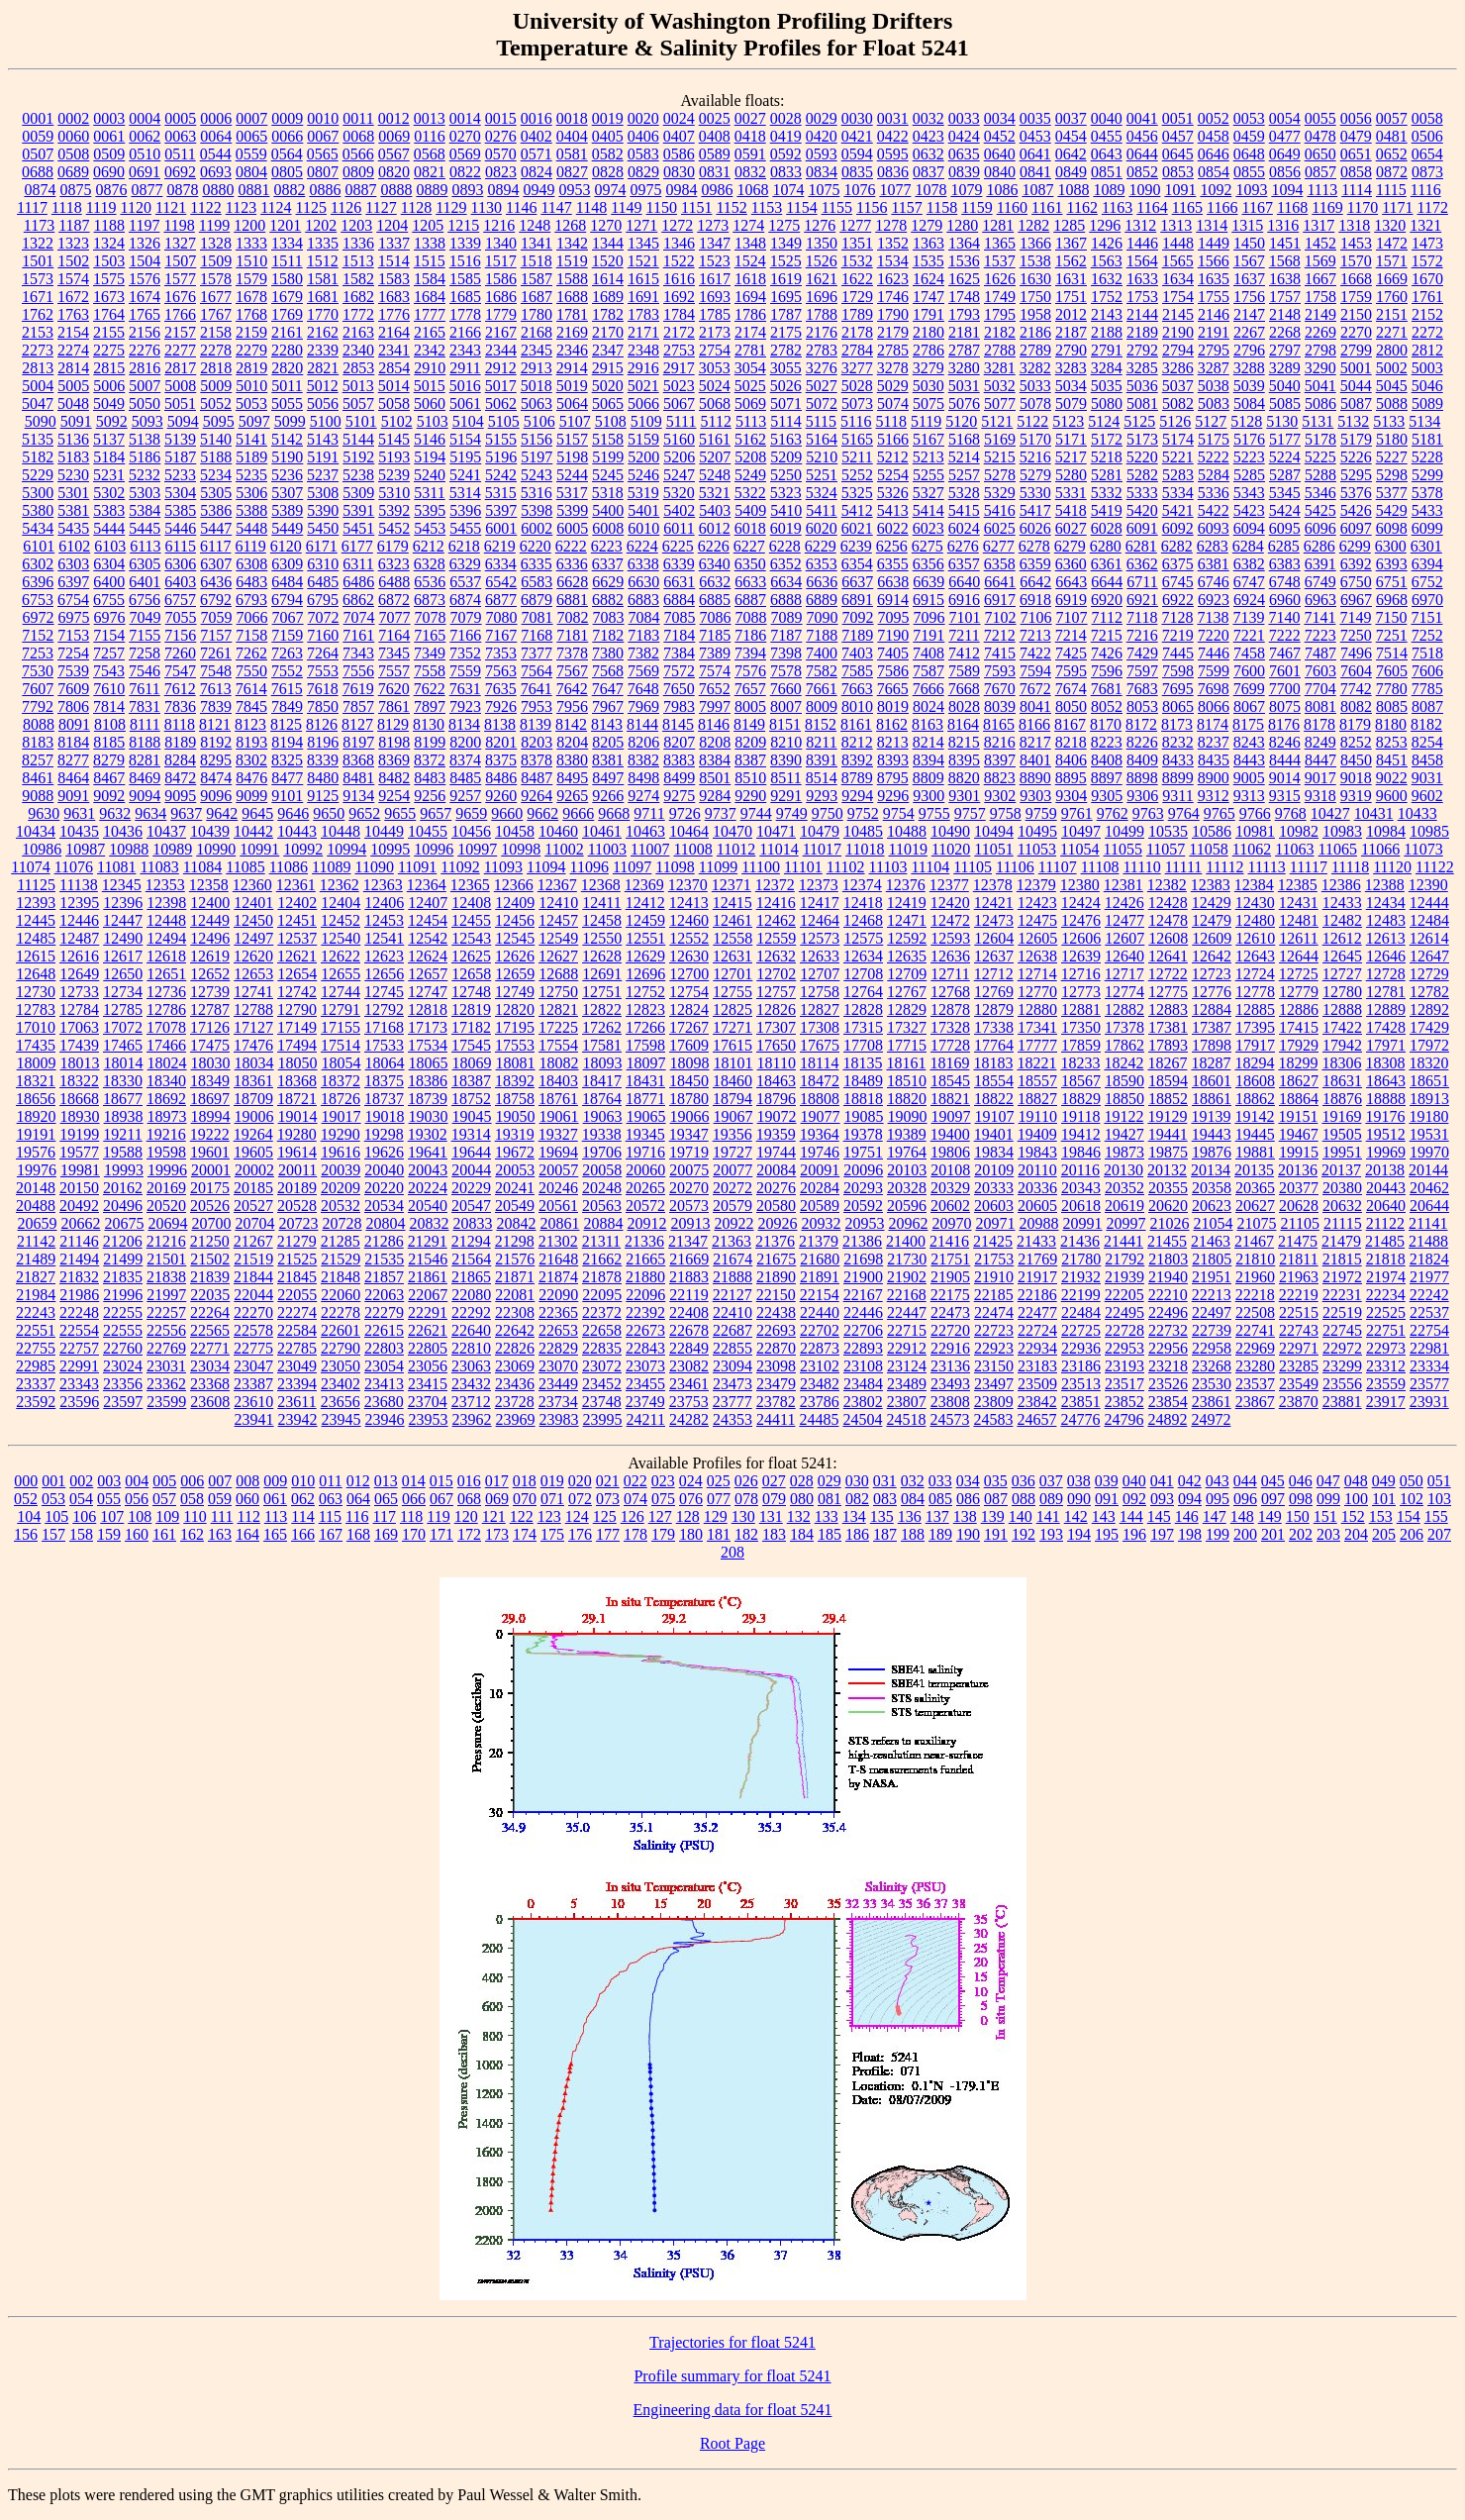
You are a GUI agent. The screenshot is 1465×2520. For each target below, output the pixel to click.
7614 (251, 688)
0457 (1178, 136)
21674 (732, 1259)
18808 (819, 1098)
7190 (893, 635)
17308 (819, 1027)
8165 (999, 724)
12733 (79, 991)
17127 (253, 1027)
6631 (679, 581)
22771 (210, 1348)
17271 (732, 1027)
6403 (180, 581)
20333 (994, 1187)
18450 (689, 1080)
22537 (1429, 1312)
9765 (1219, 813)
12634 (863, 956)
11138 (78, 884)
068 (469, 1498)
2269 (1320, 332)
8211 (821, 742)
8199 (429, 742)
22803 (384, 1348)
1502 (73, 260)
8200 (465, 742)
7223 (1320, 635)
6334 (501, 563)
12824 (689, 1009)
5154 (465, 439)
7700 (1285, 688)
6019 (786, 528)
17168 (384, 1027)
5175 (1213, 439)
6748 (1285, 581)
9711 (649, 813)
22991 (79, 1366)
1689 (608, 296)
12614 (1429, 938)
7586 (893, 670)
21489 (35, 1259)
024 (691, 1480)
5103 (432, 421)
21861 (427, 1276)
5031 (964, 385)
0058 (1427, 118)
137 (937, 1516)
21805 (1211, 1259)
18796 (776, 1098)
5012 (323, 385)
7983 (679, 706)
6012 (715, 528)
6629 (608, 581)
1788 (821, 314)
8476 (251, 777)
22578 (253, 1330)
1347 (715, 243)
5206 (679, 457)
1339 (465, 243)
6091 (1142, 528)
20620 (1168, 1205)
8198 (394, 742)
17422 (1342, 1027)
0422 (893, 136)
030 (857, 1480)
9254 (394, 795)
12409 (515, 902)
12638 (1037, 956)
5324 (821, 492)
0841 (1035, 171)
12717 (1124, 973)
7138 (1212, 617)
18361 (253, 1080)
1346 (679, 243)
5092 (112, 421)
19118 (1080, 1116)
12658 (471, 973)
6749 (1320, 581)
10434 (35, 831)
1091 (1180, 189)
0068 (358, 136)
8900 (1213, 777)
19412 (1081, 1134)
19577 (79, 1152)
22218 (1255, 1294)
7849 (287, 706)
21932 (1081, 1276)
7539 (73, 670)
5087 (1356, 403)
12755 (732, 991)
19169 (1341, 1116)
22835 (602, 1348)
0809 (358, 171)
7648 (643, 688)
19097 (951, 1116)
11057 (1165, 849)
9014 (1285, 777)
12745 (384, 991)
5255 (928, 474)
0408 (715, 136)
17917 (1255, 1045)
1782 (608, 314)
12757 (776, 991)
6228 (785, 546)
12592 (907, 938)
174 (525, 1534)
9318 (1320, 795)
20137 (1341, 1169)
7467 (1285, 653)
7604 (1356, 670)
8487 (536, 777)
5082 (1178, 403)
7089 (787, 617)
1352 (893, 243)
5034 (1071, 385)
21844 (253, 1276)
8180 (1391, 724)
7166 (465, 635)
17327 (907, 1027)
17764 (994, 1045)
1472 (1392, 243)
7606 (1427, 670)
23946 (385, 1419)
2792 (1142, 350)
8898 (1142, 777)
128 (688, 1516)
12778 (1255, 991)
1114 (1356, 189)
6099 (1427, 528)
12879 (994, 1009)
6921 (1142, 599)
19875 (1168, 1152)
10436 (123, 831)
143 (1104, 1516)
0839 (964, 171)
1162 (1081, 207)
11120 (1392, 866)
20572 (645, 1205)
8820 (964, 777)
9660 (507, 813)
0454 (1071, 136)
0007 (251, 118)
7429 (1142, 653)
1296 (1105, 225)
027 (774, 1480)
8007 (786, 706)
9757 (970, 813)
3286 (1178, 367)
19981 (80, 1169)
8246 (1285, 742)
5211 (856, 457)
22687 (732, 1330)
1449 (1213, 243)
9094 (144, 795)
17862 (1124, 1045)
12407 (427, 902)
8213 (893, 742)
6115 (180, 546)
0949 (538, 189)
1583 (394, 278)
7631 (465, 688)
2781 (750, 350)
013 (386, 1480)
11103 (888, 866)
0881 (253, 189)
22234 (1386, 1294)
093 (1162, 1498)
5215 (1000, 457)
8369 (394, 760)
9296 (893, 795)
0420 (821, 136)
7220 (1213, 635)
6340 (715, 563)
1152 (731, 207)
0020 (643, 118)
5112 (715, 421)
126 (632, 1516)
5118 (891, 421)
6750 (1356, 581)
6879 (536, 599)
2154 (73, 332)
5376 (1356, 492)
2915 (608, 367)
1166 (1222, 207)
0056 (1356, 118)
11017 (822, 849)
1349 (786, 243)
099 (1328, 1498)
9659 (471, 813)
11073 (1423, 849)
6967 (1356, 599)
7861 (394, 706)
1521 (643, 260)
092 (1134, 1498)
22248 (79, 1312)
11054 (1079, 849)
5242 (501, 474)
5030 (928, 385)
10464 (689, 831)
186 (857, 1534)
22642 (515, 1330)
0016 (536, 118)
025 (719, 1480)
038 (1079, 1480)
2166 (465, 332)
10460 (558, 831)
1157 (906, 207)
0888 (396, 189)
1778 (465, 314)
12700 (689, 973)
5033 (1035, 385)
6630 (643, 581)
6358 (1000, 563)
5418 (1071, 510)
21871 (515, 1276)
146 (1187, 1516)
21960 (1255, 1276)
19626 (384, 1152)
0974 (610, 189)
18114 (819, 1063)
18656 (35, 1098)
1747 (928, 296)
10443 (297, 831)
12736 (166, 991)
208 (732, 1552)
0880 (218, 189)
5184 (109, 457)
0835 (857, 171)
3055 (786, 367)
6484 (287, 581)
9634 (150, 813)
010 (303, 1480)
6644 (1107, 581)
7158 (251, 635)
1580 (287, 278)
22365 (558, 1312)
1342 (572, 243)
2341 (394, 350)
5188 (216, 457)
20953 (864, 1223)
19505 (1342, 1134)
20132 (1167, 1169)
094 (1190, 1498)
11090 (373, 866)
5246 (643, 474)
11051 (993, 849)
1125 (311, 207)
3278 (893, 367)
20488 (35, 1205)
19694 (558, 1152)
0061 (109, 136)
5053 (251, 403)
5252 (857, 474)
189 (940, 1534)
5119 (926, 421)
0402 (536, 136)
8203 (536, 742)
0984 (681, 189)
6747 (1249, 581)
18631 (1342, 1080)
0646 (1213, 154)
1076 (859, 189)
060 (247, 1498)
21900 (863, 1276)
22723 (994, 1330)
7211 (963, 635)
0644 (1142, 154)
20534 (384, 1205)
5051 (180, 403)
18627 (1298, 1080)
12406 (384, 902)
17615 (732, 1045)
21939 (1124, 1276)
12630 (689, 956)
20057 (558, 1169)
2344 (501, 350)
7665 (893, 688)
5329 (1000, 492)
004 (136, 1480)
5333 (1142, 492)
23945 (341, 1419)
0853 (1178, 171)
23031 (166, 1366)
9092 (109, 795)
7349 (429, 653)
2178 (857, 332)
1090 (1144, 189)
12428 (1168, 902)
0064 (216, 136)
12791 (340, 1009)
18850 (1124, 1098)
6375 (1178, 563)
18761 (558, 1098)
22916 (950, 1348)
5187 (180, 457)
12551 (645, 938)
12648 (35, 973)
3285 (1142, 367)
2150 (1356, 314)
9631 (79, 813)
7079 (466, 617)
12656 (384, 973)
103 (1439, 1498)
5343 (1249, 492)
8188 (144, 742)
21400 (906, 1241)
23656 (340, 1401)
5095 (219, 421)
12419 (907, 902)
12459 (645, 920)
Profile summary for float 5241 (732, 2376)
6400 (109, 581)
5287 (1285, 474)
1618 (750, 278)
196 (1134, 1534)
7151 (1426, 617)
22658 (602, 1330)
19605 (253, 1152)
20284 (819, 1187)
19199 (79, 1134)
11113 (1267, 866)
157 (53, 1534)
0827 (572, 171)
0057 (1392, 118)
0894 (503, 189)
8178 (1319, 724)
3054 (750, 367)
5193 (394, 457)
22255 (123, 1312)
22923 (994, 1348)
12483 (1386, 920)
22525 (1386, 1312)
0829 (643, 171)
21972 (1342, 1276)
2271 (1392, 332)
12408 (471, 902)
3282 (1035, 367)
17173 (427, 1027)
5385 (180, 510)
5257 (964, 474)
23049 (297, 1366)
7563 (501, 670)
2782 (786, 350)
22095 (602, 1294)
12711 (949, 973)
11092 (459, 866)
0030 (857, 118)
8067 (1249, 706)
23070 (558, 1366)
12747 (427, 991)
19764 (907, 1152)
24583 (993, 1419)
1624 (928, 278)
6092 (1178, 528)
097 (1273, 1498)
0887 (360, 189)
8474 (216, 777)
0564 (287, 154)
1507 (180, 260)
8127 (357, 724)
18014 (124, 1063)
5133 (1389, 421)
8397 (1000, 760)
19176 (1385, 1116)
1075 (823, 189)
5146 (429, 439)
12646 (1386, 956)
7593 (1000, 670)
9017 (1320, 777)
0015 (501, 118)
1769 (287, 314)
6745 (1178, 581)
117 (384, 1516)
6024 (964, 528)
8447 (1320, 760)
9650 (328, 813)
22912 (907, 1348)
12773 (1081, 991)
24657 (1036, 1419)
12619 (210, 956)
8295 (216, 760)
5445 (144, 528)
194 (1079, 1534)
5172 (1107, 439)
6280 (1106, 546)
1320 (1390, 225)
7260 (180, 653)
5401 (643, 510)
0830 (679, 171)
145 (1159, 1516)
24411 (775, 1419)
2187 (1071, 332)
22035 (210, 1294)
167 (330, 1534)
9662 (542, 813)
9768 (1291, 813)
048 (1356, 1480)
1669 (1392, 278)
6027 (1071, 528)
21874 (558, 1276)
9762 (1112, 813)
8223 (1107, 742)
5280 (1071, 474)
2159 (251, 332)
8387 (750, 760)
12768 (950, 991)
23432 (471, 1383)
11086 (288, 866)
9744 (756, 813)
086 (968, 1498)
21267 (253, 1241)
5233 (180, 474)
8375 (501, 760)
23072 (602, 1366)
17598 (645, 1045)
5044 (1356, 385)
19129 (1167, 1116)
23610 (253, 1401)
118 (411, 1516)
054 (81, 1498)
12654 (297, 973)
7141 (1319, 617)
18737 (384, 1098)
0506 (1427, 136)
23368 (210, 1383)
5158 (608, 439)
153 (1381, 1516)
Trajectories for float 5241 (732, 2342)
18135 (862, 1063)
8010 (857, 706)
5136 (73, 439)
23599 (166, 1401)
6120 (286, 546)
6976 (110, 617)
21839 (210, 1276)
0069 (394, 136)
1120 (136, 207)
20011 (297, 1169)
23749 (645, 1401)
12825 (732, 1009)
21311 (601, 1241)
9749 (792, 813)
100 (1356, 1498)
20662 (80, 1223)
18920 (36, 1116)
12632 (776, 956)
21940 (1168, 1276)
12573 (819, 938)
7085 (680, 617)
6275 (927, 546)
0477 (1285, 136)
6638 (893, 581)
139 (993, 1516)
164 (247, 1534)
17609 (689, 1045)
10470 (732, 831)
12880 (1037, 1009)
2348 (643, 350)
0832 (750, 171)
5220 (1142, 457)
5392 (394, 510)
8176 (1284, 724)
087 (996, 1498)
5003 (1427, 367)
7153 (73, 635)
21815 (1342, 1259)
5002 (1392, 367)
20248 (602, 1187)
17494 (297, 1045)
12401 (253, 902)
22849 (689, 1348)
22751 (1386, 1330)
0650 (1320, 154)
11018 (864, 849)
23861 (1211, 1401)
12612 (1342, 938)
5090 (40, 421)
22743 (1298, 1330)
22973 (1386, 1348)
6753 (37, 599)
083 (885, 1498)
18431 (645, 1080)
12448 (166, 920)
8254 (1427, 742)
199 (1217, 1534)
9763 (1148, 813)
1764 (109, 314)
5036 (1142, 385)
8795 (893, 777)
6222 (571, 546)
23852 (1124, 1401)
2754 (715, 350)
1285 (1069, 225)
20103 (907, 1169)
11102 (846, 866)
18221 (1036, 1063)
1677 (216, 296)
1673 (109, 296)
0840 (1000, 171)
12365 (470, 884)
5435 (73, 528)
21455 (1167, 1241)
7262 (251, 653)
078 (746, 1498)
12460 (689, 920)
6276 (963, 546)
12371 (731, 884)
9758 (1006, 813)
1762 (37, 314)
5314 (465, 492)
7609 (73, 688)
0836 (893, 171)
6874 (465, 599)
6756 (144, 599)
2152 (1427, 314)
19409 (1037, 1134)
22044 (253, 1294)
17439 (79, 1045)
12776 (1211, 991)
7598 (1178, 670)
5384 (144, 510)
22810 (471, 1348)
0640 (1000, 154)
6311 (357, 563)
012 (358, 1480)
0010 (323, 118)
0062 (144, 136)
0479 (1356, 136)
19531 (1429, 1134)
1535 (928, 260)
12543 (471, 938)
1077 (895, 189)
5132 (1353, 421)
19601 (210, 1152)
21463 (1210, 1241)
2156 (144, 332)
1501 (37, 260)
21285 (340, 1241)
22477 (1037, 1312)
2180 (928, 332)
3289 (1285, 367)
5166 (893, 439)
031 (885, 1480)
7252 (1427, 635)
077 (719, 1498)
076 (691, 1498)
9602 (1427, 795)
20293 (863, 1187)
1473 (1427, 243)
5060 (429, 403)
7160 (323, 635)
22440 (819, 1312)
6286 (1319, 546)
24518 (906, 1419)
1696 (821, 296)
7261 (216, 653)
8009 (821, 706)
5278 (1000, 474)
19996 (167, 1169)
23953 (428, 1419)
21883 (689, 1276)
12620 (253, 956)
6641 (1000, 581)
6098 (1392, 528)
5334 (1178, 492)
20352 (1124, 1187)
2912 (501, 367)
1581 (323, 278)
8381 (608, 760)
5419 (1107, 510)
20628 (1298, 1205)
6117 (215, 546)
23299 (1342, 1366)
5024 (715, 385)
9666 (578, 813)
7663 (857, 688)
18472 (819, 1080)
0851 (1107, 171)
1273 (713, 225)
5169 (1000, 439)
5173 (1142, 439)
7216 (1142, 635)
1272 (677, 225)
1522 (679, 260)
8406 (1071, 760)
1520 (608, 260)
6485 (323, 581)
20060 (645, 1169)
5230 (73, 474)
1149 (626, 207)
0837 (928, 171)
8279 (109, 760)
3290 (1320, 367)
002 (81, 1480)
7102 (1001, 617)
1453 (1356, 243)
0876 (111, 189)
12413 (689, 902)
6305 (144, 563)
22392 (645, 1312)
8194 (287, 742)
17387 (1211, 1027)
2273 (37, 350)
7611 (144, 688)
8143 (607, 724)
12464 (819, 920)
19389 (907, 1134)
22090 (558, 1294)
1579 (251, 278)
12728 (1386, 973)
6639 (928, 581)
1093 (1251, 189)
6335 (536, 563)
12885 (1255, 1009)
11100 (760, 866)
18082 (559, 1063)
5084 (1249, 403)
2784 (857, 350)
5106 (539, 421)
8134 (464, 724)
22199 (1081, 1294)
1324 (109, 243)
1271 (641, 225)
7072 (324, 617)
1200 (249, 225)
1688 (572, 296)
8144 (642, 724)
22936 (1081, 1348)
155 (1436, 1516)
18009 (36, 1063)
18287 (1210, 1063)
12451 (297, 920)
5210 (821, 457)
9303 (1035, 795)
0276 (501, 136)
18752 (471, 1098)
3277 (857, 367)
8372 (429, 760)
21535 (384, 1259)
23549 (1298, 1383)
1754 (1178, 296)
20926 (777, 1223)
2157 (180, 332)
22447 (907, 1312)
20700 (211, 1223)
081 (829, 1498)
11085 (245, 866)
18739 (427, 1098)
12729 (1429, 973)
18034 (254, 1063)
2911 (464, 367)
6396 (37, 581)
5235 (251, 474)
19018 (385, 1116)
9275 (679, 795)
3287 (1213, 367)
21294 (471, 1241)
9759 (1041, 813)
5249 (750, 474)
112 (248, 1516)
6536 (429, 581)
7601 (1285, 670)
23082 (689, 1366)
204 (1356, 1534)
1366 (1035, 243)
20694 (167, 1223)
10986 (41, 849)
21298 (515, 1241)
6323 (394, 563)
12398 (166, 902)
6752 (1427, 581)
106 (84, 1516)
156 (26, 1534)
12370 (688, 884)
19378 (863, 1134)
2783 (821, 350)
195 (1107, 1534)
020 (580, 1480)
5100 (326, 421)
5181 (1427, 439)
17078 (166, 1027)
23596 (79, 1401)
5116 (855, 421)
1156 (871, 207)
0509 (109, 154)
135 (882, 1516)
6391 (1320, 563)
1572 (1427, 260)
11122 (1435, 866)
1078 (930, 189)
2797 (1285, 350)
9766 (1255, 813)
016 (469, 1480)
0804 (251, 171)
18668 (79, 1098)
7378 (572, 653)
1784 (679, 314)
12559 (776, 938)
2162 (323, 332)
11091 (417, 866)
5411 (821, 510)
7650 (679, 688)
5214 (964, 457)
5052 (216, 403)
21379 (818, 1241)
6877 (501, 599)
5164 (821, 439)
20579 (732, 1205)
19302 (427, 1134)
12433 (1342, 902)
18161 (906, 1063)
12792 (384, 1009)
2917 (679, 367)
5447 (216, 528)
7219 (1178, 635)
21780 (1081, 1259)
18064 (385, 1063)
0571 (536, 154)
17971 (1386, 1045)
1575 (109, 278)
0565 (323, 154)
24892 (1167, 1419)
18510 (907, 1080)
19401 (994, 1134)
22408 (689, 1312)
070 (525, 1498)
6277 (999, 546)
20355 (1168, 1187)
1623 (893, 278)
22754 (1429, 1330)
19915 (1298, 1152)
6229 (820, 546)
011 (330, 1480)
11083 (159, 866)
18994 (211, 1116)
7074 (359, 617)
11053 (1037, 849)
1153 (766, 207)
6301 (1426, 546)
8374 (465, 760)
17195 (515, 1027)
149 (1270, 1516)
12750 (558, 991)
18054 (341, 1063)
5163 (786, 439)
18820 (907, 1098)
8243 (1249, 742)
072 (580, 1498)
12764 (863, 991)
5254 (893, 474)
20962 (908, 1223)
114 (302, 1516)
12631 (732, 956)
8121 (215, 724)
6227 (749, 546)
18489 (863, 1080)
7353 (501, 653)
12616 (79, 956)
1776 (394, 314)
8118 (179, 724)
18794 (732, 1098)
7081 (537, 617)
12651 (166, 973)
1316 (1283, 225)
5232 (144, 474)
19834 (994, 1152)
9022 (1392, 777)
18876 (1342, 1098)
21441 (1123, 1241)
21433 (1036, 1241)
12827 (819, 1009)
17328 (950, 1027)
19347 (689, 1134)
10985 (1429, 831)
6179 (393, 546)
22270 (253, 1312)
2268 (1285, 332)
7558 (429, 670)
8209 (750, 742)
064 (358, 1498)
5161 (715, 439)
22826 (515, 1348)
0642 (1071, 154)
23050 (340, 1366)
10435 (79, 831)
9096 (216, 795)
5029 (893, 385)
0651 (1356, 154)
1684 (429, 296)
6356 (928, 563)
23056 (427, 1366)
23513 (1081, 1383)
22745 (1342, 1330)
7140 (1284, 617)
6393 (1392, 563)
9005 (1249, 777)
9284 (715, 795)
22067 (427, 1294)
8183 (37, 742)
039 (1107, 1480)
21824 (1429, 1259)
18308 (1385, 1063)
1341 (536, 243)
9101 (287, 795)
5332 (1107, 492)
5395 (429, 510)
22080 (471, 1294)
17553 (515, 1045)
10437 (166, 831)
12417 (819, 902)
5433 (1427, 510)
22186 (1037, 1294)
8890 (1035, 777)
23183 (1037, 1366)
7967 (608, 706)
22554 (79, 1330)
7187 (786, 635)
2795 (1213, 350)
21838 (166, 1276)
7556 (358, 670)
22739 (1211, 1330)
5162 (750, 439)
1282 (1033, 225)
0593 (821, 154)
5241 (465, 474)
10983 (1342, 831)
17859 (1081, 1045)
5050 (144, 403)
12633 (819, 956)
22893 (863, 1348)
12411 (601, 902)
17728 (950, 1045)
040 (1134, 1480)
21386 (862, 1241)
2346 (572, 350)
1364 (964, 243)
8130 (428, 724)
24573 (949, 1419)
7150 (1391, 617)
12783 (35, 1009)
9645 (257, 813)
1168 (1292, 207)
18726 (340, 1098)
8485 (465, 777)
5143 (323, 439)
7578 (786, 670)
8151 (785, 724)
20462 (1429, 1187)
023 (663, 1480)
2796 (1249, 350)
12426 (1124, 902)
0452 (1000, 136)
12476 (1081, 920)
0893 (467, 189)
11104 (930, 866)
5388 (251, 510)
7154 (109, 635)
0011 (357, 118)
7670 (1000, 688)
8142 (571, 724)
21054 (1212, 1223)
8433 (1178, 760)
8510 (750, 777)
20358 (1211, 1187)
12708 (863, 973)
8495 (572, 777)
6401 (144, 581)
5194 (429, 457)
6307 (216, 563)
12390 (1428, 884)
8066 (1213, 706)
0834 (821, 171)
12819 (471, 1009)
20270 (689, 1187)
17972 (1429, 1045)
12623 (384, 956)
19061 (559, 1116)
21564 (471, 1259)
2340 (358, 350)
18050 (298, 1063)
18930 (80, 1116)
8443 (1249, 760)
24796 (1123, 1419)
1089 (1108, 189)
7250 (1356, 635)
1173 (39, 225)
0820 (394, 171)
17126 (210, 1027)
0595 (893, 154)
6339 (679, 563)
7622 (429, 688)
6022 (893, 528)
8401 (1035, 760)
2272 (1427, 332)
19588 (123, 1152)
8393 (893, 760)
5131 (1317, 421)
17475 (210, 1045)
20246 (558, 1187)
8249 (1320, 742)
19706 (602, 1152)
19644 (471, 1152)
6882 (608, 599)
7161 (358, 635)
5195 (465, 457)
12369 (644, 884)
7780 (1392, 688)
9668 (614, 813)
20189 (297, 1187)
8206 (643, 742)
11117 (1308, 866)
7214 (1071, 635)
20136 (1298, 1169)
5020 (608, 385)
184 (802, 1534)
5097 (254, 421)
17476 (253, 1045)
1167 (1257, 207)
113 (275, 1516)
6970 (1427, 599)
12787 (210, 1009)
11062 (1251, 849)
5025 (750, 385)
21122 (1385, 1223)
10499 (1124, 831)
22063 (384, 1294)
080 (802, 1498)
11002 (563, 849)
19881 (1255, 1152)
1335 (323, 243)
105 (56, 1516)
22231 (1342, 1294)
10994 (346, 849)
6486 (358, 581)
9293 (821, 795)
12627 (558, 956)
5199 (608, 457)
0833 (786, 171)
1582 (358, 278)
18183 (993, 1063)
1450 (1249, 243)
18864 (1298, 1098)
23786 (819, 1401)
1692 (679, 296)
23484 (863, 1383)
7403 (857, 653)
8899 (1178, 777)
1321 (1425, 225)
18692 (166, 1098)
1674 (144, 296)
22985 (35, 1366)
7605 (1392, 670)
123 (549, 1516)
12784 (79, 1009)
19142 (1254, 1116)
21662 (602, 1259)
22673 (645, 1330)
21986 (79, 1294)
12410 (558, 902)
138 (965, 1516)
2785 (893, 350)
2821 (323, 367)
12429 (1211, 902)
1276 (819, 225)
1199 (214, 225)
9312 (1213, 795)
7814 (109, 706)
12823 (645, 1009)
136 (910, 1516)
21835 (123, 1276)
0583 (643, 154)
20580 (776, 1205)
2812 (1427, 350)
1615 (643, 278)
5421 (1178, 510)
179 (663, 1534)
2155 (109, 332)
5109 (646, 421)
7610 (109, 688)
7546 (144, 670)
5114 (785, 421)
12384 (1254, 884)
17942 (1342, 1045)
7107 (1072, 617)
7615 (287, 688)
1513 (358, 260)
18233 (1080, 1063)
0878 (182, 189)
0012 (394, 118)
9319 (1356, 795)
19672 (515, 1152)
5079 (1071, 403)
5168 (964, 439)
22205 (1124, 1294)
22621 (427, 1330)
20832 (428, 1223)
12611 (1298, 938)
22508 (1255, 1312)
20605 (1037, 1205)
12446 (79, 920)
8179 (1355, 724)
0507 (37, 154)
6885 (715, 599)
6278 (1034, 546)
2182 (1000, 332)
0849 (1071, 171)
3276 (821, 367)
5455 (465, 528)
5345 (1285, 492)
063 (330, 1498)
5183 (73, 457)
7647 (608, 688)
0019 (608, 118)
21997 (166, 1294)
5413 (893, 510)
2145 (1178, 314)
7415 (1000, 653)
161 (164, 1534)
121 (494, 1516)
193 (1051, 1534)
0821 (429, 171)
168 (358, 1534)
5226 (1356, 457)
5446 (180, 528)
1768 (251, 314)
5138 (144, 439)
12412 (645, 902)
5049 (109, 403)
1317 (1318, 225)
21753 (994, 1259)
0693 (216, 171)
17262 (602, 1027)
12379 (1036, 884)
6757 (180, 599)
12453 (384, 920)
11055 (1123, 849)
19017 (341, 1116)
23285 (1298, 1366)
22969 (1255, 1348)
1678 (251, 296)
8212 (857, 742)
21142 (36, 1241)
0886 (325, 189)
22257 (166, 1312)
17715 (907, 1045)
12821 (558, 1009)
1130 (486, 207)
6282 (1177, 546)
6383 (1285, 563)
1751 (1071, 296)
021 (608, 1480)
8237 (1213, 742)
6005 (572, 528)
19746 (819, 1152)
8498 (643, 777)
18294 (1254, 1063)
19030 (428, 1116)
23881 (1342, 1401)
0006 (216, 118)
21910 (994, 1276)
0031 (893, 118)
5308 (323, 492)
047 (1328, 1480)
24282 (689, 1419)
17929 (1298, 1045)
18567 (1081, 1080)
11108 (1100, 866)
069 (497, 1498)
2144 (1142, 314)
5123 (1068, 421)
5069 (750, 403)
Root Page (732, 2443)
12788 (253, 1009)
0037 (1071, 118)
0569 (465, 154)
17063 (79, 1027)
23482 (819, 1383)
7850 (323, 706)
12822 (602, 1009)
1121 (170, 207)
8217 (1035, 742)
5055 (287, 403)
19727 (732, 1152)
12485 (35, 938)
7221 (1249, 635)
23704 (427, 1401)
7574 (715, 670)
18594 (1168, 1080)
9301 (964, 795)
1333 (251, 243)
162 (192, 1534)
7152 (37, 635)
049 (1384, 1480)
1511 (286, 260)
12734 (123, 991)
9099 (251, 795)
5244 (572, 474)
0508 (73, 154)
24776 (1080, 1419)
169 (386, 1534)
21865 (471, 1276)
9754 (899, 813)
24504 (862, 1419)
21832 (79, 1276)
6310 (323, 563)
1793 (964, 314)
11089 (331, 866)
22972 (1342, 1348)
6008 (608, 528)
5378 (1427, 492)
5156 (536, 439)
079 (774, 1498)
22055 (297, 1294)
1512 (323, 260)
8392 (857, 760)
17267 (689, 1027)
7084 (644, 617)
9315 (1285, 795)
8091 (74, 724)
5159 (643, 439)
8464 (73, 777)
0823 (501, 171)
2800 (1392, 350)
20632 (1342, 1205)
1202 (321, 225)
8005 (750, 706)
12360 (252, 884)
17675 (819, 1045)
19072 (777, 1116)
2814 (73, 367)
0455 (1107, 136)
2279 (251, 350)
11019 (907, 849)
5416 (1000, 510)
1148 (591, 207)
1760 (1392, 296)
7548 (216, 670)
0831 (715, 171)
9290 (750, 795)
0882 (289, 189)
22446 (863, 1312)
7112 (1107, 617)
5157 (572, 439)
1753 (1142, 296)
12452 (340, 920)
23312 (1386, 1366)
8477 (287, 777)
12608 (1168, 938)
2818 (216, 367)
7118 (1141, 617)
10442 (253, 831)
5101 (361, 421)
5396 (465, 510)
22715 (907, 1330)
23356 (123, 1383)
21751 (950, 1259)
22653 (558, 1330)
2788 (1000, 350)
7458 (1249, 653)
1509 (216, 260)
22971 (1298, 1348)
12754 (689, 991)
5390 (323, 510)
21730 (907, 1259)
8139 (535, 724)
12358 (209, 884)
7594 (1035, 670)
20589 (819, 1205)
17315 (863, 1027)
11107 (1057, 866)
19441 (1168, 1134)
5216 (1035, 457)
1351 (857, 243)
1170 (1362, 207)
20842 (516, 1223)
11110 (1141, 866)
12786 (166, 1009)
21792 (1124, 1259)
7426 (1107, 653)
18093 (603, 1063)
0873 (1427, 171)
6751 (1392, 581)
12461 (732, 920)
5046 (1427, 385)
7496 (1356, 653)
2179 (893, 332)
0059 (37, 136)
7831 (144, 706)
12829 (907, 1009)
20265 (645, 1187)
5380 (37, 510)
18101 (733, 1063)
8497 (608, 777)
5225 (1320, 457)
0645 (1178, 154)
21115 (1342, 1223)
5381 (73, 510)
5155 (501, 439)
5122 (1032, 421)
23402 (340, 1383)
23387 (253, 1383)
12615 (35, 956)
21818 (1386, 1259)
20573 (689, 1205)
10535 (1168, 831)
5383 (109, 510)
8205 (608, 742)
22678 (689, 1330)
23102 (819, 1366)
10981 (1255, 831)
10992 (303, 849)
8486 (501, 777)
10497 (1081, 831)
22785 (297, 1348)
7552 (287, 670)
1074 (788, 189)
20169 (166, 1187)
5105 (504, 421)
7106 (1036, 617)
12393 (35, 902)
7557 (394, 670)
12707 (819, 973)
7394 (750, 653)
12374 (862, 884)
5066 (643, 403)
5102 (397, 421)
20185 (253, 1187)
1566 (1213, 260)
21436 (1080, 1241)
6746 (1213, 581)
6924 (1249, 599)
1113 (1322, 189)
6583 (536, 581)
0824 (536, 171)
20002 (254, 1169)
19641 (427, 1152)
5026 (786, 385)
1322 (37, 243)
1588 (572, 278)
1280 (962, 225)
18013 (80, 1063)
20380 (1342, 1187)
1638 (1285, 278)
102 (1411, 1498)
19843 (1037, 1152)
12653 (253, 973)
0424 (964, 136)
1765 (144, 314)
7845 (251, 706)
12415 (732, 902)
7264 (323, 653)
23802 (863, 1401)
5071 (786, 403)
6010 (643, 528)
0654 (1427, 154)
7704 (1320, 688)
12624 (427, 956)
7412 (964, 653)
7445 (1178, 653)
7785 (1427, 688)
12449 (210, 920)
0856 (1285, 171)
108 (139, 1516)
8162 (892, 724)
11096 (589, 866)
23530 (1211, 1383)
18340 (166, 1080)
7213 (1035, 635)
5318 (608, 492)
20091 (819, 1169)
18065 (428, 1063)
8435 (1213, 760)
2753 (679, 350)
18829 (1081, 1098)
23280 (1255, 1366)
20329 (950, 1187)
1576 (144, 278)
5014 (394, 385)
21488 (1428, 1241)
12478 (1168, 920)
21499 (123, 1259)
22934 (1037, 1348)
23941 (254, 1419)
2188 (1107, 332)
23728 (515, 1401)
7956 (572, 706)
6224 (642, 546)
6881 (572, 599)
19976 (36, 1169)
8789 (857, 777)
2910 (429, 367)
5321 (715, 492)
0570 (501, 154)
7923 (465, 706)
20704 (254, 1223)
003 (109, 1480)
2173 (715, 332)
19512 (1386, 1134)
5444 (109, 528)
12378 (993, 884)
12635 (907, 956)
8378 (536, 760)
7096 (929, 617)
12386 (1341, 884)
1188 (109, 225)
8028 (964, 706)
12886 (1298, 1009)
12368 (601, 884)
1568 (1285, 260)
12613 (1386, 938)
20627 (1255, 1205)
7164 (394, 635)
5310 (394, 492)
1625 (964, 278)
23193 (1124, 1366)
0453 (1035, 136)
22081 (515, 1294)
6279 (1070, 546)
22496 (1168, 1312)
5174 (1178, 439)
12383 (1210, 884)
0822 (465, 171)
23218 (1168, 1366)
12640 (1124, 956)
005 (164, 1480)
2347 (608, 350)
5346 (1320, 492)
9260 (501, 795)
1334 (287, 243)
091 (1107, 1498)
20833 (472, 1223)
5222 (1213, 457)
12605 (1037, 938)
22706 (863, 1330)
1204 (392, 225)
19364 (819, 1134)
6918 (1035, 599)
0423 (928, 136)
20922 (733, 1223)
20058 (602, 1169)
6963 (1320, 599)
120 (466, 1516)
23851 (1081, 1401)
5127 (1210, 421)
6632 (715, 581)
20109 (994, 1169)
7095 (894, 617)
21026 (1169, 1223)
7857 (358, 706)
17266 (645, 1027)
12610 (1255, 938)
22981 (1429, 1348)
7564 (536, 670)
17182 (471, 1027)
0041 (1142, 118)
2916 (643, 367)
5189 (251, 457)
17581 (602, 1045)
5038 (1213, 385)
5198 (572, 457)
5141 (251, 439)
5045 (1392, 385)
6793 (251, 599)
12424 (1081, 902)
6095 (1285, 528)
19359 (776, 1134)
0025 (715, 118)
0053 (1249, 118)
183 (774, 1534)
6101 (38, 546)
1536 (964, 260)
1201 (285, 225)
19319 (515, 1134)
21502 (210, 1259)
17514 (340, 1045)
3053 (715, 367)
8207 (679, 742)
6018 (750, 528)
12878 (950, 1009)
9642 (222, 813)
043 (1217, 1480)
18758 (515, 1098)
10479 (819, 831)
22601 (340, 1330)
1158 (942, 207)
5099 (290, 421)
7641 (536, 688)
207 (1439, 1534)
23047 (253, 1366)
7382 (643, 653)
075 (663, 1498)
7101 (965, 617)
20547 (471, 1205)
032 (913, 1480)
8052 (1107, 706)
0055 (1320, 118)
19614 (297, 1152)
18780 (689, 1098)
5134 (1424, 421)
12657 (427, 973)
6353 (821, 563)
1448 (1178, 243)
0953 (574, 189)
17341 (1037, 1027)
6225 (678, 546)
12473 (994, 920)
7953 (536, 706)
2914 (572, 367)
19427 (1124, 1134)
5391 (358, 510)
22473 (950, 1312)
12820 (515, 1009)
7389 (715, 653)
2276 (144, 350)
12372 (775, 884)
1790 (893, 314)
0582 (608, 154)
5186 (144, 457)
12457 (558, 920)
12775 (1168, 991)
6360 (1071, 563)
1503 (109, 260)
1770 (323, 314)
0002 (73, 118)
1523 (715, 260)
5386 (216, 510)
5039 (1249, 385)
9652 (364, 813)
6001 (501, 528)
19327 (558, 1134)
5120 (961, 421)
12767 (907, 991)
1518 (536, 260)
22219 (1298, 1294)
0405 (608, 136)
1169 (1327, 207)
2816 (144, 367)
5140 (216, 439)
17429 (1429, 1027)
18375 (384, 1080)
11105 (972, 866)
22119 (688, 1294)
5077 (1000, 403)
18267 (1167, 1063)
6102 (74, 546)
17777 (1037, 1045)
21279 (297, 1241)
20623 (1211, 1205)
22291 (427, 1312)
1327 (180, 243)
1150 (661, 207)
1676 (180, 296)
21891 (819, 1276)
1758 (1320, 296)
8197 (358, 742)
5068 (715, 403)
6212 (428, 546)
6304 (109, 563)
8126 (322, 724)
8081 (1320, 706)
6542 (501, 581)
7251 (1392, 635)
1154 (801, 207)
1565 (1178, 260)
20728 (341, 1223)
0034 (1000, 118)
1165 (1187, 207)
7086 (716, 617)
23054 (384, 1366)
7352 (465, 653)
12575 (863, 938)
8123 (250, 724)
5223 (1249, 457)
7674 (1071, 688)
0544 (216, 154)
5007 (144, 385)
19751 (863, 1152)
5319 (643, 492)
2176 (821, 332)
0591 (750, 154)
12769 (994, 991)
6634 (786, 581)
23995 (603, 1419)
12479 (1211, 920)
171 (441, 1534)
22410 (732, 1312)
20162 (123, 1187)
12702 (776, 973)
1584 (429, 278)
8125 (286, 724)
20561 (558, 1205)
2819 (251, 367)
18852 (1168, 1098)
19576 (35, 1152)
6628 (572, 581)
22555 (123, 1330)
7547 (180, 670)
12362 (339, 884)
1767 (216, 314)
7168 (536, 635)
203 (1328, 1534)
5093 (147, 421)
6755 (109, 599)
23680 (384, 1401)
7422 (1035, 653)
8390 (786, 760)
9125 (323, 795)
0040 (1107, 118)
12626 (515, 956)
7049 (145, 617)
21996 (123, 1294)
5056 (323, 403)
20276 (776, 1187)
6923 (1213, 599)
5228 (1427, 457)
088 (1023, 1498)
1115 (1391, 189)
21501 (166, 1259)
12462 (776, 920)
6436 (216, 581)
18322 (79, 1080)
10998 (520, 849)
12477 (1124, 920)
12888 (1342, 1009)
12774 (1124, 991)
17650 (776, 1045)
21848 (340, 1276)
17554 (558, 1045)
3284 (1107, 367)
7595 (1071, 670)
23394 (297, 1383)
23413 (384, 1383)
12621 (297, 956)
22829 (558, 1348)
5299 (1427, 474)
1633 (1142, 278)
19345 (645, 1134)
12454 (427, 920)
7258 (144, 653)
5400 (608, 510)
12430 (1255, 902)
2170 (608, 332)
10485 (863, 831)
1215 (463, 225)
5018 (536, 385)
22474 (994, 1312)
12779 (1298, 991)
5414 (928, 510)
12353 (165, 884)
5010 (251, 385)
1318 (1354, 225)
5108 (611, 421)
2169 (572, 332)
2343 (465, 350)
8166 (1034, 724)
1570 (1356, 260)
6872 (394, 599)
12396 (123, 902)
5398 (536, 510)
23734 (558, 1401)
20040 (384, 1169)
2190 (1178, 332)
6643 (1071, 581)
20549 (515, 1205)
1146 (521, 207)
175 (552, 1534)
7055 (181, 617)
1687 (536, 296)
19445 (1255, 1134)
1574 (73, 278)
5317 (572, 492)
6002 (536, 528)
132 (799, 1516)
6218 (464, 546)
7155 (144, 635)
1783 (643, 314)
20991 (1082, 1223)
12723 (1211, 973)
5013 (358, 385)
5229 (37, 474)
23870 (1298, 1401)
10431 (1374, 813)
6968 (1392, 599)
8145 (678, 724)
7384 (679, 653)
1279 (926, 225)
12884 (1211, 1009)
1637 (1249, 278)
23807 (907, 1401)
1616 (679, 278)
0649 (1285, 154)
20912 (646, 1223)
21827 (35, 1276)
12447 (123, 920)
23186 (1081, 1366)
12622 (340, 956)
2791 (1107, 350)
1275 (784, 225)
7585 (857, 670)
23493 (950, 1383)
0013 (429, 118)
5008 (180, 385)
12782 (1429, 991)
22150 (776, 1294)
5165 (857, 439)
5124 (1104, 421)
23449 (558, 1383)
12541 (384, 938)
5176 (1249, 439)
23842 (1037, 1401)
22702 (819, 1330)
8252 (1356, 742)
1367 (1071, 243)
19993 (124, 1169)
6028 (1107, 528)
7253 (37, 653)
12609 (1211, 938)
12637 (994, 956)
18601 (1211, 1080)
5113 (750, 421)
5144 (358, 439)
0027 (750, 118)
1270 (606, 225)
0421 (857, 136)
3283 (1071, 367)
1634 (1178, 278)
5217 (1071, 457)
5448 (251, 528)
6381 (1213, 563)
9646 (293, 813)
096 (1245, 1498)
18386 (427, 1080)
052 (26, 1498)
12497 (253, 938)
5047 (37, 403)
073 (608, 1498)
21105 (1299, 1223)
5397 (501, 510)
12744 (340, 991)
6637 (857, 581)
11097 (632, 866)
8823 (1000, 777)
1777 (429, 314)
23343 (79, 1383)
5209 (786, 457)
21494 (79, 1259)
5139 (180, 439)
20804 (385, 1223)
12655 (340, 973)
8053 (1142, 706)
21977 (1429, 1276)
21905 (950, 1276)
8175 (1248, 724)
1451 (1285, 243)
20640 (1386, 1205)
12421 (994, 902)
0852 (1142, 171)
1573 (37, 278)
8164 (963, 724)
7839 (216, 706)
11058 (1208, 849)
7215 (1107, 635)
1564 (1142, 260)
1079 (966, 189)
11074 (30, 866)
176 (580, 1534)
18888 (1386, 1098)
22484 (1081, 1312)
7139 (1248, 617)
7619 (358, 688)
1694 (750, 296)
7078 (430, 617)
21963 (1298, 1276)
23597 (123, 1401)
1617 (715, 278)
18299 (1298, 1063)
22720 (950, 1330)
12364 (426, 884)
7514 (1392, 653)
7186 (750, 635)
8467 (109, 777)
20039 (340, 1169)
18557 (1037, 1080)
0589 (715, 154)
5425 (1320, 510)
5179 (1356, 439)
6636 (821, 581)
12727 (1342, 973)
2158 (216, 332)
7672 (1035, 688)
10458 (515, 831)
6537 (465, 581)
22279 (384, 1312)
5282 (1142, 474)
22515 (1298, 1312)
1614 (608, 278)
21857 (384, 1276)
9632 (115, 813)
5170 (1035, 439)
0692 (180, 171)
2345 (536, 350)
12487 (79, 938)
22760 (123, 1348)
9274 (643, 795)
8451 (1392, 760)
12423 (1037, 902)
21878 (602, 1276)
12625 (471, 956)
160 (136, 1534)
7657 (750, 688)
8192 (216, 742)
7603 (1320, 670)
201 (1273, 1534)
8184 (73, 742)
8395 (964, 760)
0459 (1249, 136)
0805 (287, 171)
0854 (1213, 171)
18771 (645, 1098)
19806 (950, 1152)
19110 (1038, 1116)
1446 (1142, 243)
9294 (857, 795)
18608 (1255, 1080)
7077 (395, 617)
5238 (358, 474)
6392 (1356, 563)
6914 (893, 599)
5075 (928, 403)
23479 (776, 1383)
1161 (1046, 207)
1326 (144, 243)
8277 (73, 760)
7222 (1285, 635)
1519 (572, 260)
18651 (1429, 1080)
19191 (35, 1134)
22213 (1211, 1294)
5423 (1249, 510)
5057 (358, 403)
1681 (323, 296)
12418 (863, 902)
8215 (964, 742)
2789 (1035, 350)
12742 (297, 991)
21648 (558, 1259)
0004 (144, 118)
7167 (501, 635)
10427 (1330, 813)
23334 (1429, 1366)
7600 (1249, 670)
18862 (1255, 1098)
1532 (857, 260)
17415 (1298, 1027)
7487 (1320, 653)
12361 (296, 884)
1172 (1432, 207)
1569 (1320, 260)
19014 (298, 1116)
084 (913, 1498)
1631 (1071, 278)
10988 (128, 849)
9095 (180, 795)
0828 (608, 171)
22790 (340, 1348)
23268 (1211, 1366)
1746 (893, 296)
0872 (1392, 171)
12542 (427, 938)
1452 (1320, 243)
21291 (427, 1241)
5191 (323, 457)
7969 (643, 706)
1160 (1012, 207)
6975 (74, 617)
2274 (73, 350)
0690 (109, 171)
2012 (1071, 314)
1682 (358, 296)
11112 (1224, 866)
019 (552, 1480)
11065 (1337, 849)
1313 (1176, 225)
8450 (1356, 760)
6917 (1000, 599)
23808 (950, 1401)
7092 (858, 617)
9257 (465, 795)
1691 (643, 296)
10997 (477, 849)
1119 (101, 207)
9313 (1249, 795)
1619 (786, 278)
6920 (1107, 599)
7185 (715, 635)
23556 (1342, 1383)
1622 (857, 278)
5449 (287, 528)
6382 (1249, 563)
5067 (679, 403)
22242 (1429, 1294)
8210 (786, 742)
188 (913, 1534)
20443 (1386, 1187)
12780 (1342, 991)
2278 (216, 350)
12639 (1081, 956)
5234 (216, 474)
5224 (1285, 457)
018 (525, 1480)
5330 (1035, 492)
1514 (394, 260)
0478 (1320, 136)
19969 (1386, 1152)
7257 (109, 653)
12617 (123, 956)
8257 (37, 760)
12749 (515, 991)
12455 (471, 920)
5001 (1356, 367)
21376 (775, 1241)
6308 (251, 563)
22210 (1168, 1294)
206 (1411, 1534)
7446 (1213, 653)
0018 (572, 118)
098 (1301, 1498)
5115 (821, 421)
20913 (690, 1223)
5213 (928, 457)
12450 (253, 920)
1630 (1035, 278)
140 (1020, 1516)
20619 (1124, 1205)
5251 (821, 474)
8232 (1178, 742)
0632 (928, 154)
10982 (1298, 831)
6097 (1356, 528)
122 (522, 1516)
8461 (37, 777)
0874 (39, 189)
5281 (1107, 474)
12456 (515, 920)
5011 (286, 385)
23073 (645, 1366)
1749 (1000, 296)
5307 (287, 492)
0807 (323, 171)
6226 (714, 546)
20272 (732, 1187)
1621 (821, 278)
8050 (1071, 706)
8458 (1427, 760)
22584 (297, 1330)
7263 (287, 653)
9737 (720, 813)
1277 (855, 225)
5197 (536, 457)
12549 (558, 938)
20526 (210, 1205)
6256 (892, 546)
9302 (1000, 795)
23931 (1429, 1401)
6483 (251, 581)
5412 (857, 510)
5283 (1178, 474)
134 (854, 1516)
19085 (864, 1116)
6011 (678, 528)
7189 (857, 635)
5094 (183, 421)
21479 (1341, 1241)
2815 (109, 367)
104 (29, 1516)
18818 (863, 1098)
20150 (79, 1187)
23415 (427, 1383)
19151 (1298, 1116)
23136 (950, 1366)
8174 (1212, 724)
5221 (1178, 457)
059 (220, 1498)
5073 (857, 403)
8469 (144, 777)
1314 (1211, 225)
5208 (750, 457)
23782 (776, 1401)
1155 (837, 207)
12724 (1255, 973)
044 (1245, 1480)
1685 (465, 296)
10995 (390, 849)
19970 (1429, 1152)
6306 (180, 563)
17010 (35, 1027)
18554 (994, 1080)
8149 (749, 724)
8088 (38, 724)
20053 (515, 1169)
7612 (180, 688)
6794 (287, 599)
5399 (572, 510)
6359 (1035, 563)
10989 (172, 849)
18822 (994, 1098)
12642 (1211, 956)
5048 (73, 403)
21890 (776, 1276)
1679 (287, 296)
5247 (679, 474)
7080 (502, 617)
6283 (1212, 546)
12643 (1255, 956)
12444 (1429, 902)
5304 (180, 492)
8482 (394, 777)
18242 (1123, 1063)
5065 (608, 403)
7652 (715, 688)
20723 (298, 1223)
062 (303, 1498)
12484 (1429, 920)
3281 (1000, 367)
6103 (110, 546)
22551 (35, 1330)
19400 (950, 1134)
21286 (384, 1241)
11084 (202, 866)
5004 (37, 385)
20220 (384, 1187)
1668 (1356, 278)
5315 (501, 492)
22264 (210, 1312)
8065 (1178, 706)
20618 (1081, 1205)
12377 (949, 884)
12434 (1386, 902)
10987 (85, 849)
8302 (251, 760)
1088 (1073, 189)
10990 (216, 849)
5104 (468, 421)
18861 (1211, 1098)
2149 (1320, 314)
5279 (1035, 474)
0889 (431, 189)
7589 (964, 670)
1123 (241, 207)
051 (1439, 1480)
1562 (1071, 260)
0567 (394, 154)
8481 (358, 777)
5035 (1107, 385)
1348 (750, 243)
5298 (1392, 474)
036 (1023, 1480)
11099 (718, 866)
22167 (863, 1294)
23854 (1168, 1401)
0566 (358, 154)
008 (247, 1480)
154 (1408, 1516)
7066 (252, 617)
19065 (646, 1116)
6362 (1142, 563)
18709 (253, 1098)
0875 (75, 189)
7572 (679, 670)
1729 (857, 296)
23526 (1168, 1383)
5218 (1107, 457)
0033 (964, 118)
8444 (1285, 760)
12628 (602, 956)
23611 (296, 1401)
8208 (715, 742)
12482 (1342, 920)
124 (577, 1516)
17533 (384, 1045)
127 (660, 1516)
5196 (501, 457)
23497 (994, 1383)
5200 (643, 457)
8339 (323, 760)
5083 (1213, 403)
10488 (907, 831)
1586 (501, 278)
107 (112, 1516)
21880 (645, 1276)
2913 (536, 367)
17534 (427, 1045)
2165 (429, 332)
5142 (287, 439)
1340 (501, 243)
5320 (679, 492)
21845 (297, 1276)
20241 (515, 1187)
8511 (785, 777)
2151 (1392, 314)
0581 (572, 154)
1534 (893, 260)
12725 (1298, 973)
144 (1131, 1516)
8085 (1392, 706)
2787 (964, 350)
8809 (928, 777)
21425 (993, 1241)
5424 (1285, 510)
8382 (643, 760)
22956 (1168, 1348)
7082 (573, 617)
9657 (435, 813)
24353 (732, 1419)
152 (1353, 1516)
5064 (572, 403)
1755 (1213, 296)
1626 (1000, 278)
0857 (1320, 171)
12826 (776, 1009)
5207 (715, 457)
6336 (572, 563)
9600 (1392, 795)
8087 (1427, 706)
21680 (819, 1259)
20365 (1255, 1187)
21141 (1428, 1223)
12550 (602, 938)
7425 (1071, 653)
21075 (1256, 1223)
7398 (786, 653)
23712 (471, 1401)
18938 (124, 1116)
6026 (1035, 528)
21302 (558, 1241)
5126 (1175, 421)
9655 (400, 813)
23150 (994, 1366)
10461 (602, 831)
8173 (1177, 724)
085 (940, 1498)
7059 (217, 617)
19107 (995, 1116)
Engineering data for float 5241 (733, 2409)
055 (109, 1498)
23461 (689, 1383)
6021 (857, 528)
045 (1273, 1480)
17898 (1211, 1045)
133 (826, 1516)
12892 (1429, 1009)
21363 (731, 1241)
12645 (1342, 956)
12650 (123, 973)
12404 (340, 902)
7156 (180, 635)
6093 (1213, 528)
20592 (863, 1205)
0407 (679, 136)
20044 (471, 1169)
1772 (358, 314)
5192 (358, 457)
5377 (1392, 492)
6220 (535, 546)
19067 (733, 1116)
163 (220, 1534)
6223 (607, 546)
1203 (356, 225)
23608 (210, 1401)
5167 (928, 439)
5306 (251, 492)
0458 (1213, 136)
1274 (748, 225)
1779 (501, 314)
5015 (429, 385)
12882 (1124, 1009)
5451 (358, 528)
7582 (821, 670)
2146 (1213, 314)
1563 (1107, 260)
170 (414, 1534)
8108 (110, 724)
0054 (1285, 118)
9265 (572, 795)
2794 (1178, 350)
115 (330, 1516)
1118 (66, 207)
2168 (536, 332)
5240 (429, 474)
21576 (515, 1259)
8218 (1071, 742)
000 (26, 1480)
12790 (297, 1009)
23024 (123, 1366)
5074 (893, 403)
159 (109, 1534)
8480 (323, 777)
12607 (1124, 938)
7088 (751, 617)
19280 (297, 1134)
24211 (646, 1419)
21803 (1168, 1259)
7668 (964, 688)
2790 (1071, 350)
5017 (501, 385)
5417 (1035, 510)
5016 (465, 385)
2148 (1285, 314)
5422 (1213, 510)
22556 (166, 1330)
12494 (166, 938)
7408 (928, 653)
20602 (950, 1205)
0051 (1178, 118)
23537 (1255, 1383)
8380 (572, 760)
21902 (907, 1276)
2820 (287, 367)
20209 (340, 1187)
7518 (1427, 653)
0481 (1392, 136)
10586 (1211, 831)
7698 (1213, 688)
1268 (570, 225)
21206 (123, 1241)
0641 (1035, 154)
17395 (1255, 1027)
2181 (964, 332)
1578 (216, 278)
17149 (297, 1027)
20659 (36, 1223)
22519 (1342, 1312)
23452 (602, 1383)
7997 (715, 706)
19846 (1081, 1152)
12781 (1386, 991)
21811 (1298, 1259)
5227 (1392, 457)
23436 (515, 1383)
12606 (1081, 938)
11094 (546, 866)
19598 (166, 1152)
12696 (645, 973)
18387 (471, 1080)
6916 (964, 599)
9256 (429, 795)
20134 (1210, 1169)
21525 (297, 1259)
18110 (776, 1063)
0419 (786, 136)
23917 (1386, 1401)
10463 (645, 831)
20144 (1428, 1169)
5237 (323, 474)
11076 (73, 866)
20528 (297, 1205)
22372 (602, 1312)
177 (608, 1534)
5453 (429, 528)
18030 (211, 1063)
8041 (1035, 706)
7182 (608, 635)
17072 (123, 1027)
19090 (908, 1116)
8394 (928, 760)
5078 (1035, 403)
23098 (776, 1366)
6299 (1355, 546)
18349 (210, 1080)
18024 (167, 1063)
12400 (210, 902)
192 (1023, 1534)
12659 (515, 973)
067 (441, 1498)
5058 (394, 403)
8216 (1000, 742)
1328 (216, 243)
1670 (1427, 278)
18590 (1124, 1080)
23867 (1255, 1401)
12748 (471, 991)
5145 (394, 439)
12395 (79, 902)
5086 (1320, 403)
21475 (1298, 1241)
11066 (1380, 849)
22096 (645, 1294)
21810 (1255, 1259)
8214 (928, 742)
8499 (679, 777)
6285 (1284, 546)
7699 (1249, 688)
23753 (689, 1401)
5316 (536, 492)
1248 (534, 225)
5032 (1000, 385)
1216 (499, 225)
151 (1325, 1516)
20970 (951, 1223)
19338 (602, 1134)
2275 (109, 350)
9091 (73, 795)
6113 (145, 546)
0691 (144, 171)
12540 (340, 938)
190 (968, 1534)
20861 (559, 1223)
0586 (679, 154)
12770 (1037, 991)
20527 (253, 1205)
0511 (179, 154)
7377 (536, 653)
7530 (37, 670)
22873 (819, 1348)
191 (996, 1534)
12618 (166, 956)
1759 (1356, 296)
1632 (1107, 278)
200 (1245, 1534)
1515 (429, 260)
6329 (465, 563)
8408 (1107, 760)
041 (1162, 1480)
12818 (427, 1009)
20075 (689, 1169)
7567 (572, 670)
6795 (323, 599)
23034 (210, 1366)
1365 (1000, 243)
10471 (776, 831)
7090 (822, 617)
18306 (1341, 1063)
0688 (37, 171)
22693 (776, 1330)
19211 (122, 1134)
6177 (357, 546)
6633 (750, 581)
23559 (1386, 1383)
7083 (609, 617)
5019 (572, 385)
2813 (37, 367)
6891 (857, 599)
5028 (857, 385)
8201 (501, 742)
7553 (323, 670)
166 (303, 1534)
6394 (1427, 563)
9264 (536, 795)
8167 (1070, 724)
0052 (1213, 118)
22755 (35, 1348)
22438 (776, 1312)
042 (1190, 1480)
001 (53, 1480)
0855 (1249, 171)
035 (996, 1480)
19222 (210, 1134)
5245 (608, 474)
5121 (997, 421)
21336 (644, 1241)
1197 (144, 225)
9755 (934, 813)
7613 (216, 688)
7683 (1142, 688)
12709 (907, 973)
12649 (79, 973)
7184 (679, 635)
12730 (35, 991)
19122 (1123, 1116)
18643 (1386, 1080)
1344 (608, 243)
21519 (253, 1259)
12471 (907, 920)
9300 (928, 795)
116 (356, 1516)
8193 (251, 742)
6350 (750, 563)
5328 (964, 492)
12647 (1429, 956)
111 (222, 1516)
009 (275, 1480)
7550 (251, 670)
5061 (465, 403)
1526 (821, 260)
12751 (602, 991)
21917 (1037, 1276)
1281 (998, 225)
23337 (35, 1383)
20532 (340, 1205)
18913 (1429, 1098)
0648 (1249, 154)
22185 (994, 1294)
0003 (109, 118)
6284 (1248, 546)
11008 (692, 849)
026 (746, 1480)
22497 (1211, 1312)
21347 (688, 1241)
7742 (1356, 688)
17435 (35, 1045)
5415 (964, 510)
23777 (732, 1401)
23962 (472, 1419)
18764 (602, 1098)
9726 (685, 813)
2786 (928, 350)
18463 (776, 1080)
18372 (340, 1080)
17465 (123, 1045)
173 (497, 1534)
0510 (144, 154)
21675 (776, 1259)
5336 (1213, 492)
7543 (109, 670)
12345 (122, 884)
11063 (1294, 849)
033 (940, 1480)
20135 (1254, 1169)
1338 (429, 243)
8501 (715, 777)
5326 (893, 492)
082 (857, 1498)
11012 (736, 849)
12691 (602, 973)
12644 (1298, 956)
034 (968, 1480)
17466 (166, 1045)
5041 (1320, 385)
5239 (394, 474)
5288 (1320, 474)
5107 (575, 421)
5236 (287, 474)
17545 (471, 1045)
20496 (123, 1205)
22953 (1124, 1348)
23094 (732, 1366)
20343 (1081, 1187)
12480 (1255, 920)
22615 (384, 1330)
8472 (180, 777)
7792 (37, 706)
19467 (1298, 1134)
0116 (429, 136)
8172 (1141, 724)
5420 (1142, 510)
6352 (786, 563)
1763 (73, 314)
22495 (1124, 1312)
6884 (679, 599)
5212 (893, 457)
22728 (1124, 1330)
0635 (964, 154)
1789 (857, 314)
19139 (1210, 1116)
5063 (536, 403)
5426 (1356, 510)
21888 (732, 1276)
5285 (1249, 474)
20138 (1385, 1169)
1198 (178, 225)
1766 (180, 314)
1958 (1035, 314)
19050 (516, 1116)
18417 (602, 1080)
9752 (863, 813)
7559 (465, 670)
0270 (465, 136)
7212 (1000, 635)
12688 (558, 973)
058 (192, 1498)
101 (1384, 1498)
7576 (750, 670)
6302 (37, 563)
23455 (645, 1383)
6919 (1071, 599)
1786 (750, 314)
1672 (73, 296)
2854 (394, 367)
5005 (73, 385)
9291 (786, 795)
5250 (786, 474)
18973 (167, 1116)
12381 (1123, 884)
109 (167, 1516)
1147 (555, 207)
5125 (1139, 421)
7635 (501, 688)
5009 (216, 385)
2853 (358, 367)
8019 (893, 706)
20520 (166, 1205)
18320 (1428, 1063)
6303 (73, 563)
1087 (1037, 189)
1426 (1107, 243)
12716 (1081, 973)
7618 (323, 688)
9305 (1107, 795)
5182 (37, 457)
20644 (1429, 1205)
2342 (429, 350)
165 (275, 1534)
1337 (394, 243)
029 (829, 1480)
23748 (602, 1401)
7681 (1107, 688)
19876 (1211, 1152)
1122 (205, 207)
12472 (950, 920)
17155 (340, 1027)
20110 (1037, 1169)
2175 (786, 332)
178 (635, 1534)
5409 (750, 510)
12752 (645, 991)
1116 (1426, 189)
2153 (37, 332)
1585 (465, 278)
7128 (1177, 617)
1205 (427, 225)
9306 (1142, 795)
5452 (394, 528)
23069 (515, 1366)
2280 (287, 350)
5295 (1356, 474)
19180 (1428, 1116)
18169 (949, 1063)
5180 (1392, 439)
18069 (472, 1063)
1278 (891, 225)
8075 (1285, 706)
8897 (1107, 777)
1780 (536, 314)
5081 (1142, 403)
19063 (603, 1116)
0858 (1356, 171)
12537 (297, 938)
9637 (186, 813)
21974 (1386, 1276)
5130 (1282, 421)
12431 (1298, 902)
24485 (818, 1419)
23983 (559, 1419)
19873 (1124, 1152)
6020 (821, 528)
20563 (602, 1205)
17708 (863, 1045)
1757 (1285, 296)
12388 (1385, 884)
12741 (253, 991)
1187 (73, 225)
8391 (821, 760)
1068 (752, 189)
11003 (607, 849)
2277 (180, 350)
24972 (1210, 1419)
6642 (1035, 581)
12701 (732, 973)
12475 (1037, 920)
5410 (786, 510)
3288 (1249, 367)
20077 (732, 1169)
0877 (146, 189)
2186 (1035, 332)
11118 (1350, 866)
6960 (1285, 599)
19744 (776, 1152)
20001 (211, 1169)
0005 (180, 118)
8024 (928, 706)
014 (414, 1480)
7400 (821, 653)
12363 (383, 884)
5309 (358, 492)
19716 (645, 1152)
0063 (180, 136)
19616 (340, 1152)
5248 (715, 474)
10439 (210, 831)
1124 (275, 207)
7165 (429, 635)
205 (1384, 1534)
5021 (643, 385)
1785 (715, 314)
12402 (297, 902)
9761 (1077, 813)
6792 (216, 599)
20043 (427, 1169)
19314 (471, 1134)
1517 (501, 260)
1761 (1427, 296)
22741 (1255, 1330)
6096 (1320, 528)
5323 (786, 492)
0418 (750, 136)
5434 (37, 528)
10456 (471, 831)
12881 (1081, 1009)
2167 (501, 332)
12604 (994, 938)
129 (716, 1516)
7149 (1355, 617)
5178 (1320, 439)
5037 (1178, 385)
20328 (907, 1187)
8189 (180, 742)
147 (1214, 1516)
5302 (109, 492)
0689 (73, 171)
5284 (1213, 474)
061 (275, 1498)
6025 (1000, 528)
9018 (1356, 777)
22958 (1211, 1348)
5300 (37, 492)
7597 (1142, 670)
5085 (1285, 403)
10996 (433, 849)
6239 (856, 546)
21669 (689, 1259)
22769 (166, 1348)
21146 (78, 1241)
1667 (1320, 278)
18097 (646, 1063)
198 (1190, 1534)
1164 (1151, 207)
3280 (964, 367)
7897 (429, 706)
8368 (358, 760)
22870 (776, 1348)
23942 (298, 1419)
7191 (928, 635)
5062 (501, 403)
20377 (1298, 1187)
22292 (471, 1312)
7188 (821, 635)
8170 (1106, 724)
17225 (558, 1027)
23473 (732, 1383)
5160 (679, 439)
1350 (821, 243)
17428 (1386, 1027)
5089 (1427, 403)
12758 (819, 991)
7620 (394, 688)
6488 (394, 581)
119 (438, 1516)
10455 (427, 831)
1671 (37, 296)
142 (1076, 1516)
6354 (857, 563)
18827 (1037, 1098)
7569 (643, 670)
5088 (1392, 403)
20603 (994, 1205)
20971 (995, 1223)
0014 (465, 118)
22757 (79, 1348)
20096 (863, 1169)
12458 (602, 920)
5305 (216, 492)
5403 (715, 510)
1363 (928, 243)
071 (552, 1498)
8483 (429, 777)
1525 (786, 260)
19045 (472, 1116)
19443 (1211, 1134)
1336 (358, 243)
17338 (994, 1027)
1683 (394, 296)
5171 (1071, 439)
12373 (818, 884)
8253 (1392, 742)
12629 (645, 956)
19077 (820, 1116)
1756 (1249, 296)
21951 (1211, 1276)
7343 (358, 653)
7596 (1107, 670)
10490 (950, 831)
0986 (716, 189)
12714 (1037, 973)
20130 (1123, 1169)
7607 (37, 688)
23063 (471, 1366)
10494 (994, 831)
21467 (1254, 1241)
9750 (827, 813)
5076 (964, 403)
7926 (501, 706)
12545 (515, 938)
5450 (323, 528)
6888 (786, 599)
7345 (394, 653)
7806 (73, 706)
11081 (116, 866)
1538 (1035, 260)
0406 (643, 136)
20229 (471, 1187)
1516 (465, 260)
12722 (1168, 973)
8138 (500, 724)
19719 (689, 1152)
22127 (732, 1294)
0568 (429, 154)
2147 (1249, 314)
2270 (1356, 332)
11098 (674, 866)
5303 (144, 492)
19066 (690, 1116)
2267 (1249, 332)
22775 (253, 1348)
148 (1242, 1516)
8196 (323, 742)
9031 (1427, 777)
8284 (180, 760)
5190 (287, 457)
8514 (821, 777)
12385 (1298, 884)
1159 (976, 207)
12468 (863, 920)
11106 (1015, 866)
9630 (43, 813)
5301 (73, 492)
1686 (501, 296)
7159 (287, 635)
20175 (210, 1187)
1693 (715, 296)
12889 (1386, 1009)
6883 (643, 599)
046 (1301, 1480)
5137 (109, 439)
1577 (180, 278)
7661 (821, 688)
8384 (715, 760)
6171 (322, 546)
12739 (210, 991)
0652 (1392, 154)
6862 (358, 599)
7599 (1213, 670)
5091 (76, 421)
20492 (79, 1205)
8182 (1426, 724)
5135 (37, 439)
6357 (964, 563)
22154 (819, 1294)
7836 (180, 706)
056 (136, 1498)
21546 (427, 1259)
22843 (645, 1348)
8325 (287, 760)
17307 (776, 1027)
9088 (37, 795)
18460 (732, 1080)
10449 (384, 831)
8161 (856, 724)
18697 (210, 1098)
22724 (1037, 1330)
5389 (287, 510)
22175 (950, 1294)
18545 (950, 1080)
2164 (394, 332)
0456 (1142, 136)
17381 (1168, 1027)
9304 (1071, 795)
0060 (73, 136)
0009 (287, 118)
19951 (1342, 1152)
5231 (109, 474)
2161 (287, 332)
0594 (857, 154)
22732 (1168, 1330)
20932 (820, 1223)
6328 (429, 563)
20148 (35, 1187)
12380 (1080, 884)
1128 (416, 207)
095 (1217, 1498)
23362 (166, 1383)
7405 (893, 653)
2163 (358, 332)
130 (743, 1516)
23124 (907, 1366)
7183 (643, 635)
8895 (1071, 777)
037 (1051, 1480)
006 (192, 1480)
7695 (1178, 688)
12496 (210, 938)
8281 (144, 760)
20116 (1080, 1169)
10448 (340, 831)
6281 (1141, 546)
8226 (1142, 742)
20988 (1038, 1223)
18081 (516, 1063)
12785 (123, 1009)
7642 (572, 688)
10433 (1417, 813)
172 (469, 1534)
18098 (690, 1063)
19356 (732, 1134)
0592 (786, 154)
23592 (35, 1401)
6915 (928, 599)
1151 (696, 207)
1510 (251, 260)
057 (164, 1498)
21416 (949, 1241)
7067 (288, 617)
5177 (1285, 439)
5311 (429, 492)
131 (771, 1516)
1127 (380, 207)
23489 (907, 1383)
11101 (803, 866)
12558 (732, 938)
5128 (1246, 421)
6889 (821, 599)
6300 (1391, 546)
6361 (1107, 563)
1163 (1117, 207)
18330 (123, 1080)
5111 (681, 421)
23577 (1429, 1383)
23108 (863, 1366)
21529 (340, 1259)
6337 (608, 563)
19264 (253, 1134)
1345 (643, 243)
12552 (689, 938)
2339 (323, 350)
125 (605, 1516)
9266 (608, 795)
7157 (216, 635)
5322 (750, 492)
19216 (166, 1134)
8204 (572, 742)
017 (497, 1480)
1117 (32, 207)
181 (719, 1534)
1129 (451, 207)
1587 (536, 278)
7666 (928, 688)
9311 (1177, 795)
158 (81, 1534)
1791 (928, 314)
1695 (786, 296)
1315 (1247, 225)
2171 (643, 332)
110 (194, 1516)
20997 (1125, 1223)
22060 (340, 1294)
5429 (1392, 510)
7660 (786, 688)
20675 (124, 1223)
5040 (1285, 385)
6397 (73, 581)
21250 (210, 1241)
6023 (928, 528)
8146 (714, 724)
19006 (254, 1116)
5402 (679, 510)
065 (386, 1498)
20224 (427, 1187)
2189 (1142, 332)
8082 (1356, 706)
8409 (1142, 760)
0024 (679, 118)
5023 (679, 385)
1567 (1249, 260)
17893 (1168, 1045)
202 (1301, 1534)
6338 (643, 563)
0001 (37, 118)
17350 (1081, 1027)
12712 (994, 973)
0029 (821, 118)
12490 (123, 938)
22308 (515, 1312)
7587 (928, 670)
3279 (928, 367)
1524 (750, 260)
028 (802, 1480)
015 (441, 1480)
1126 (346, 207)
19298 (384, 1134)
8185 (109, 742)
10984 (1386, 831)
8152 (820, 724)
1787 (786, 314)
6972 (38, 617)
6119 (250, 546)
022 (635, 1480)
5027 (821, 385)
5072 (821, 403)
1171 (1397, 207)
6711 (1141, 581)
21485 (1385, 1241)
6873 (429, 599)
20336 (1037, 1187)
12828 (863, 1009)
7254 (73, 653)
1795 (1000, 314)
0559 (251, 154)
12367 (557, 884)
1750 (1035, 296)
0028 (786, 118)
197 (1162, 1534)
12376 (906, 884)
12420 (950, 902)
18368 (297, 1080)
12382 (1167, 884)
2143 (1107, 314)
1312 (1140, 225)
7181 (572, 635)
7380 (608, 653)
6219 (500, 546)
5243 (536, 474)
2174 (750, 332)
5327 (928, 492)
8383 (679, 760)
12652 (210, 973)
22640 (471, 1330)
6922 (1178, 599)
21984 (35, 1294)
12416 (776, 902)
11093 (503, 866)
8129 (393, 724)
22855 (732, 1348)
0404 (572, 136)
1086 (1002, 189)
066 (414, 1498)
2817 (180, 367)
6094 (1249, 528)
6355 (893, 563)
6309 (287, 563)
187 (885, 1534)
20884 (603, 1223)
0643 (1107, 154)
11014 (778, 849)
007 (220, 1480)
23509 (1037, 1383)
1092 (1215, 189)
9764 (1184, 813)
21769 (1037, 1259)
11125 (36, 884)
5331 (1071, 492)
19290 (340, 1134)
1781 (572, 314)
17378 (1124, 1027)
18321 (35, 1080)
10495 (1037, 831)
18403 (558, 1080)
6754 (73, 599)
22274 (297, 1312)
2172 (679, 332)
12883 (1168, 1009)
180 (691, 1534)
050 (1411, 1480)
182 (746, 1534)
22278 (340, 1312)
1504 (144, 260)
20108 (950, 1169)
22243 (35, 1312)
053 (53, 1498)
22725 (1081, 1330)
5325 (857, 492)
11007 (650, 849)
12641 (1168, 956)
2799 (1356, 350)
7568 (608, 670)
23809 (994, 1401)
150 (1298, 1516)
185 (829, 1534)
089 (1051, 1498)
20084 (776, 1169)
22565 (210, 1330)
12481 (1298, 920)
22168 (907, 1294)
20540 (427, 1205)
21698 (863, 1259)
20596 (907, 1205)
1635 (1213, 278)
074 (635, 1498)
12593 (950, 938)
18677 (123, 1098)
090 (1079, 1498)
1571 (1392, 260)
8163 (927, 724)
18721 (297, 1098)
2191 (1213, 332)
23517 (1124, 1383)
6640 (964, 581)
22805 (427, 1348)
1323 (73, 243)
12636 (950, 956)
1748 (964, 296)
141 (1048, 1516)
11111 (1184, 866)
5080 (1107, 403)
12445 (35, 920)
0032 (928, 118)
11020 (950, 849)
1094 (1287, 189)
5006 (109, 385)
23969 (516, 1419)
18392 (515, 1080)
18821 (950, 1098)
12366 (514, 884)
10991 (259, 849)
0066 (287, 136)
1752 (1107, 296)
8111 (145, 724)
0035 (1035, 118)
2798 (1320, 350)
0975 (645, 189)
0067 (323, 136)
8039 (1000, 706)
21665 (645, 1259)
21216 (166, 1241)
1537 (1000, 260)
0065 (251, 136)
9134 (358, 795)
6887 (750, 599)
